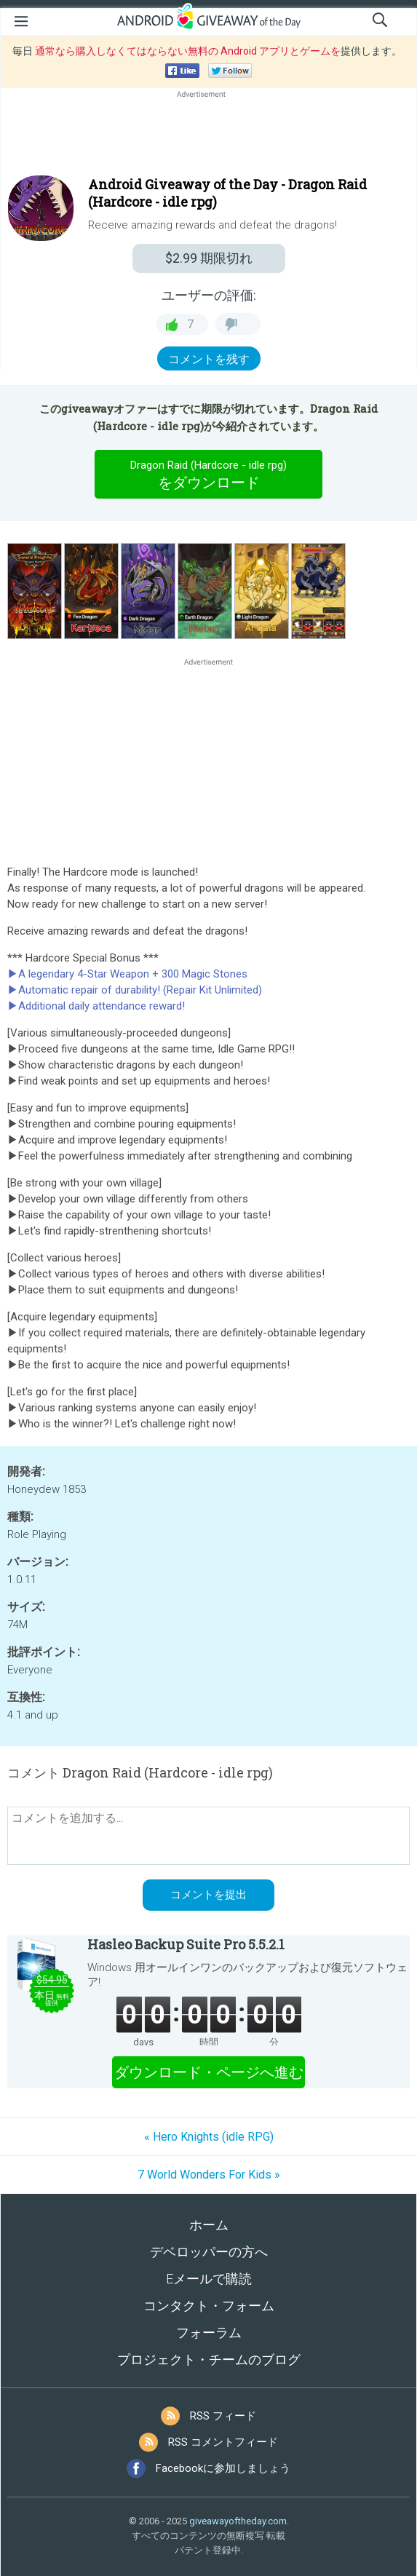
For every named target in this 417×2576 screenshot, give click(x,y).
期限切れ (209, 258)
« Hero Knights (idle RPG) (209, 2137)
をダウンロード (208, 473)
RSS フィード (223, 2415)
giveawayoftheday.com (238, 2521)
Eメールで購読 (209, 2278)
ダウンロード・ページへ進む (208, 2072)
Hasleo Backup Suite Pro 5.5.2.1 (186, 1944)
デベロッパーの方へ (209, 2251)
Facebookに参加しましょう (223, 2468)
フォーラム (209, 2332)
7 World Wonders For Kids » (209, 2174)
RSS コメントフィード (223, 2442)
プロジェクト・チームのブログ (209, 2359)
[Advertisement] (208, 136)
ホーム (209, 2224)
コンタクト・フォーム (208, 2305)
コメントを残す (209, 359)
